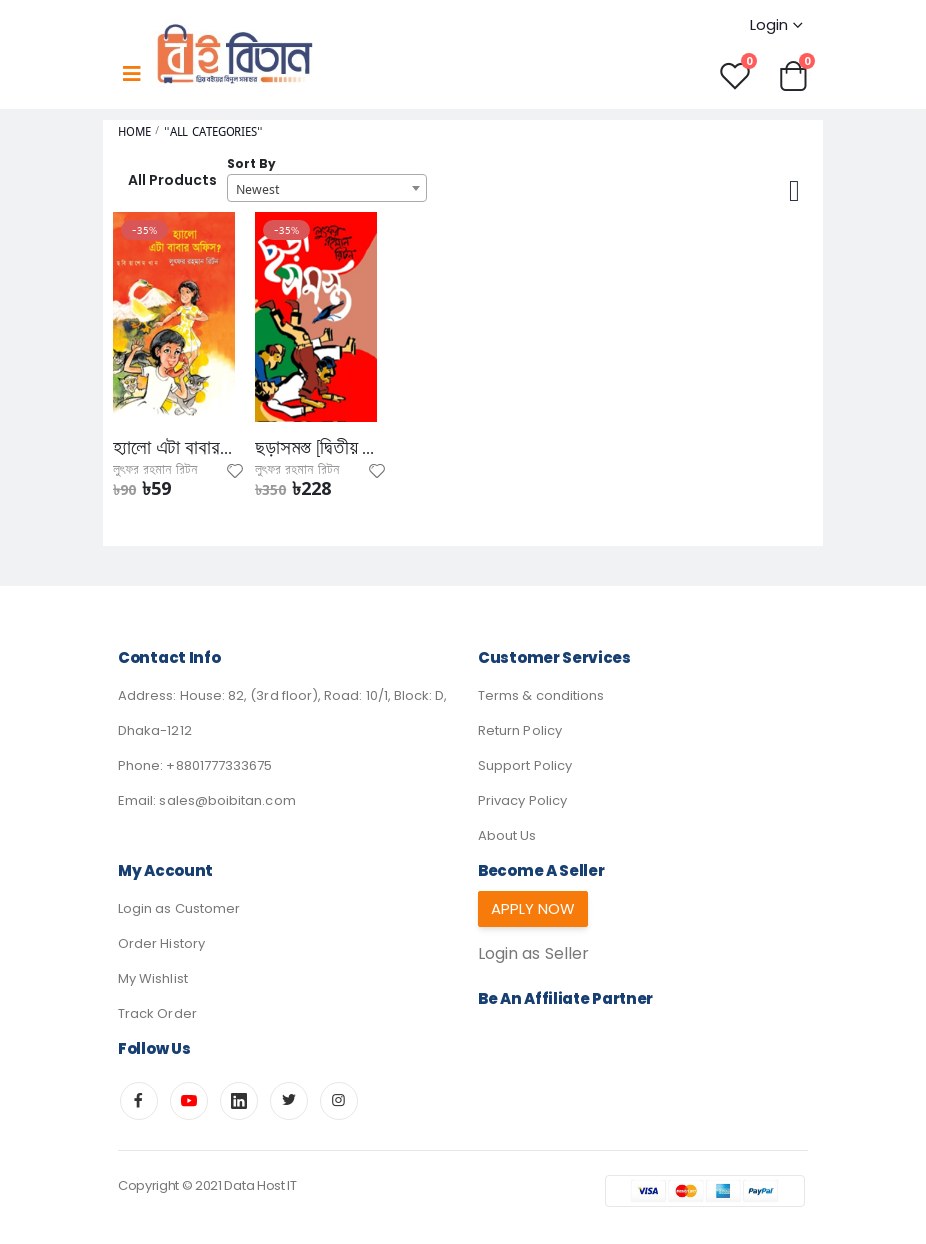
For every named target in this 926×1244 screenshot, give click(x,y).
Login (769, 24)
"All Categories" (213, 132)
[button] (793, 74)
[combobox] (327, 188)
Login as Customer (179, 908)
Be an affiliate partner (566, 1000)
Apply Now (533, 908)
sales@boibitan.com (227, 800)
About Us (507, 835)
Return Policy (520, 730)
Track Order (157, 1013)
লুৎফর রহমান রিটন (155, 470)
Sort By (251, 164)
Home (134, 132)
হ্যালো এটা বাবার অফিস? (174, 448)
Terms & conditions (541, 695)
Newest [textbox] (257, 189)
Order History (161, 943)
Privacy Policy (522, 800)
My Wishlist (153, 978)
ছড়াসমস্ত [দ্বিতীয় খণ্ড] (316, 448)
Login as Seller (533, 955)
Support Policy (525, 765)
